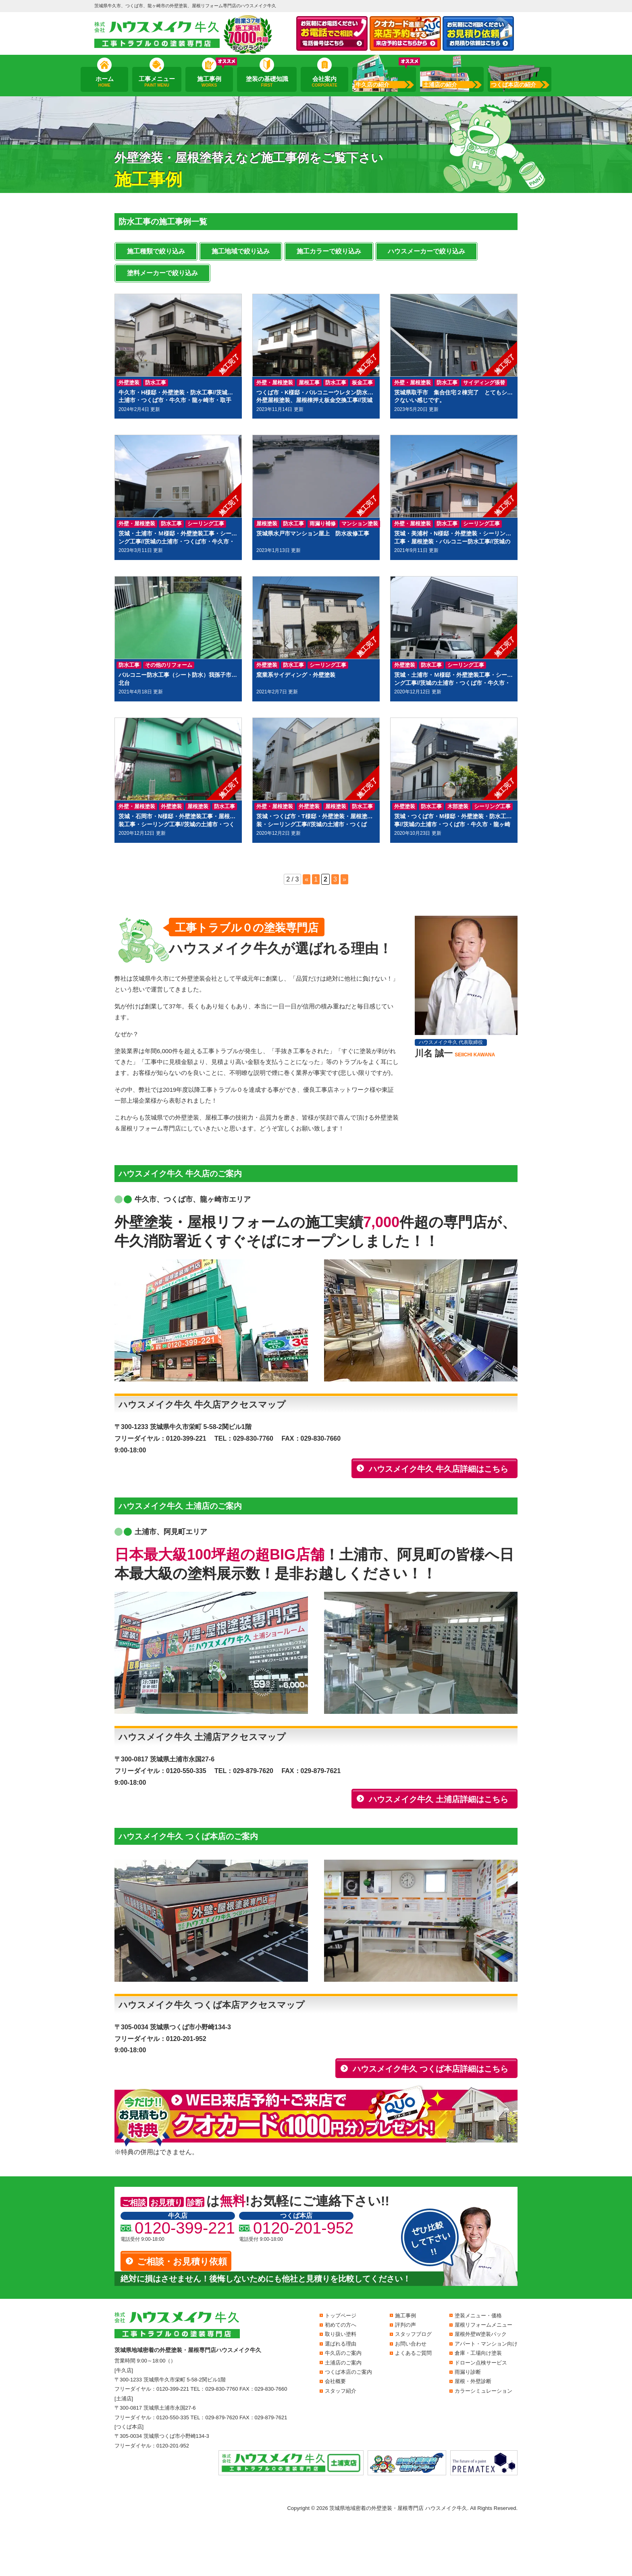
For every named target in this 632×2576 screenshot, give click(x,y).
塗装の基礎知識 (267, 81)
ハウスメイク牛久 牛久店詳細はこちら (438, 1468)
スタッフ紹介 (340, 2391)
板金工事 (362, 383)
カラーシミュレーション (483, 2391)
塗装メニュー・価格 (478, 2316)
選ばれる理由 (340, 2344)
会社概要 (335, 2381)
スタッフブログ (413, 2334)
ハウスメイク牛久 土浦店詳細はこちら (438, 1799)
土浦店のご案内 (343, 2363)
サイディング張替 (484, 383)
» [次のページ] (344, 879)
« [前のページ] (306, 879)
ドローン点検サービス (481, 2363)
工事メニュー (157, 81)
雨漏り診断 (468, 2372)
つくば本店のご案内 (348, 2372)
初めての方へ (340, 2325)
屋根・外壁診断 (473, 2381)
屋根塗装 (266, 524)
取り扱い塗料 (340, 2334)
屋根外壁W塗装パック (481, 2334)
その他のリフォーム (168, 665)
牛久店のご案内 (343, 2353)
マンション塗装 (359, 524)
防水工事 (155, 383)
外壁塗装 (128, 383)
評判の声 (405, 2325)
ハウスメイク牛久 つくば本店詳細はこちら (430, 2068)
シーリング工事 (205, 524)
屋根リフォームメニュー (483, 2325)
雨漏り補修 (323, 524)
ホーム (104, 81)
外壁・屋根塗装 (274, 383)
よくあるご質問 (413, 2353)
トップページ (340, 2316)
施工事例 (209, 81)
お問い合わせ (410, 2344)
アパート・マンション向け (486, 2344)
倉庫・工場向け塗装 (478, 2353)
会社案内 (324, 81)
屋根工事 (309, 383)
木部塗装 (457, 806)
